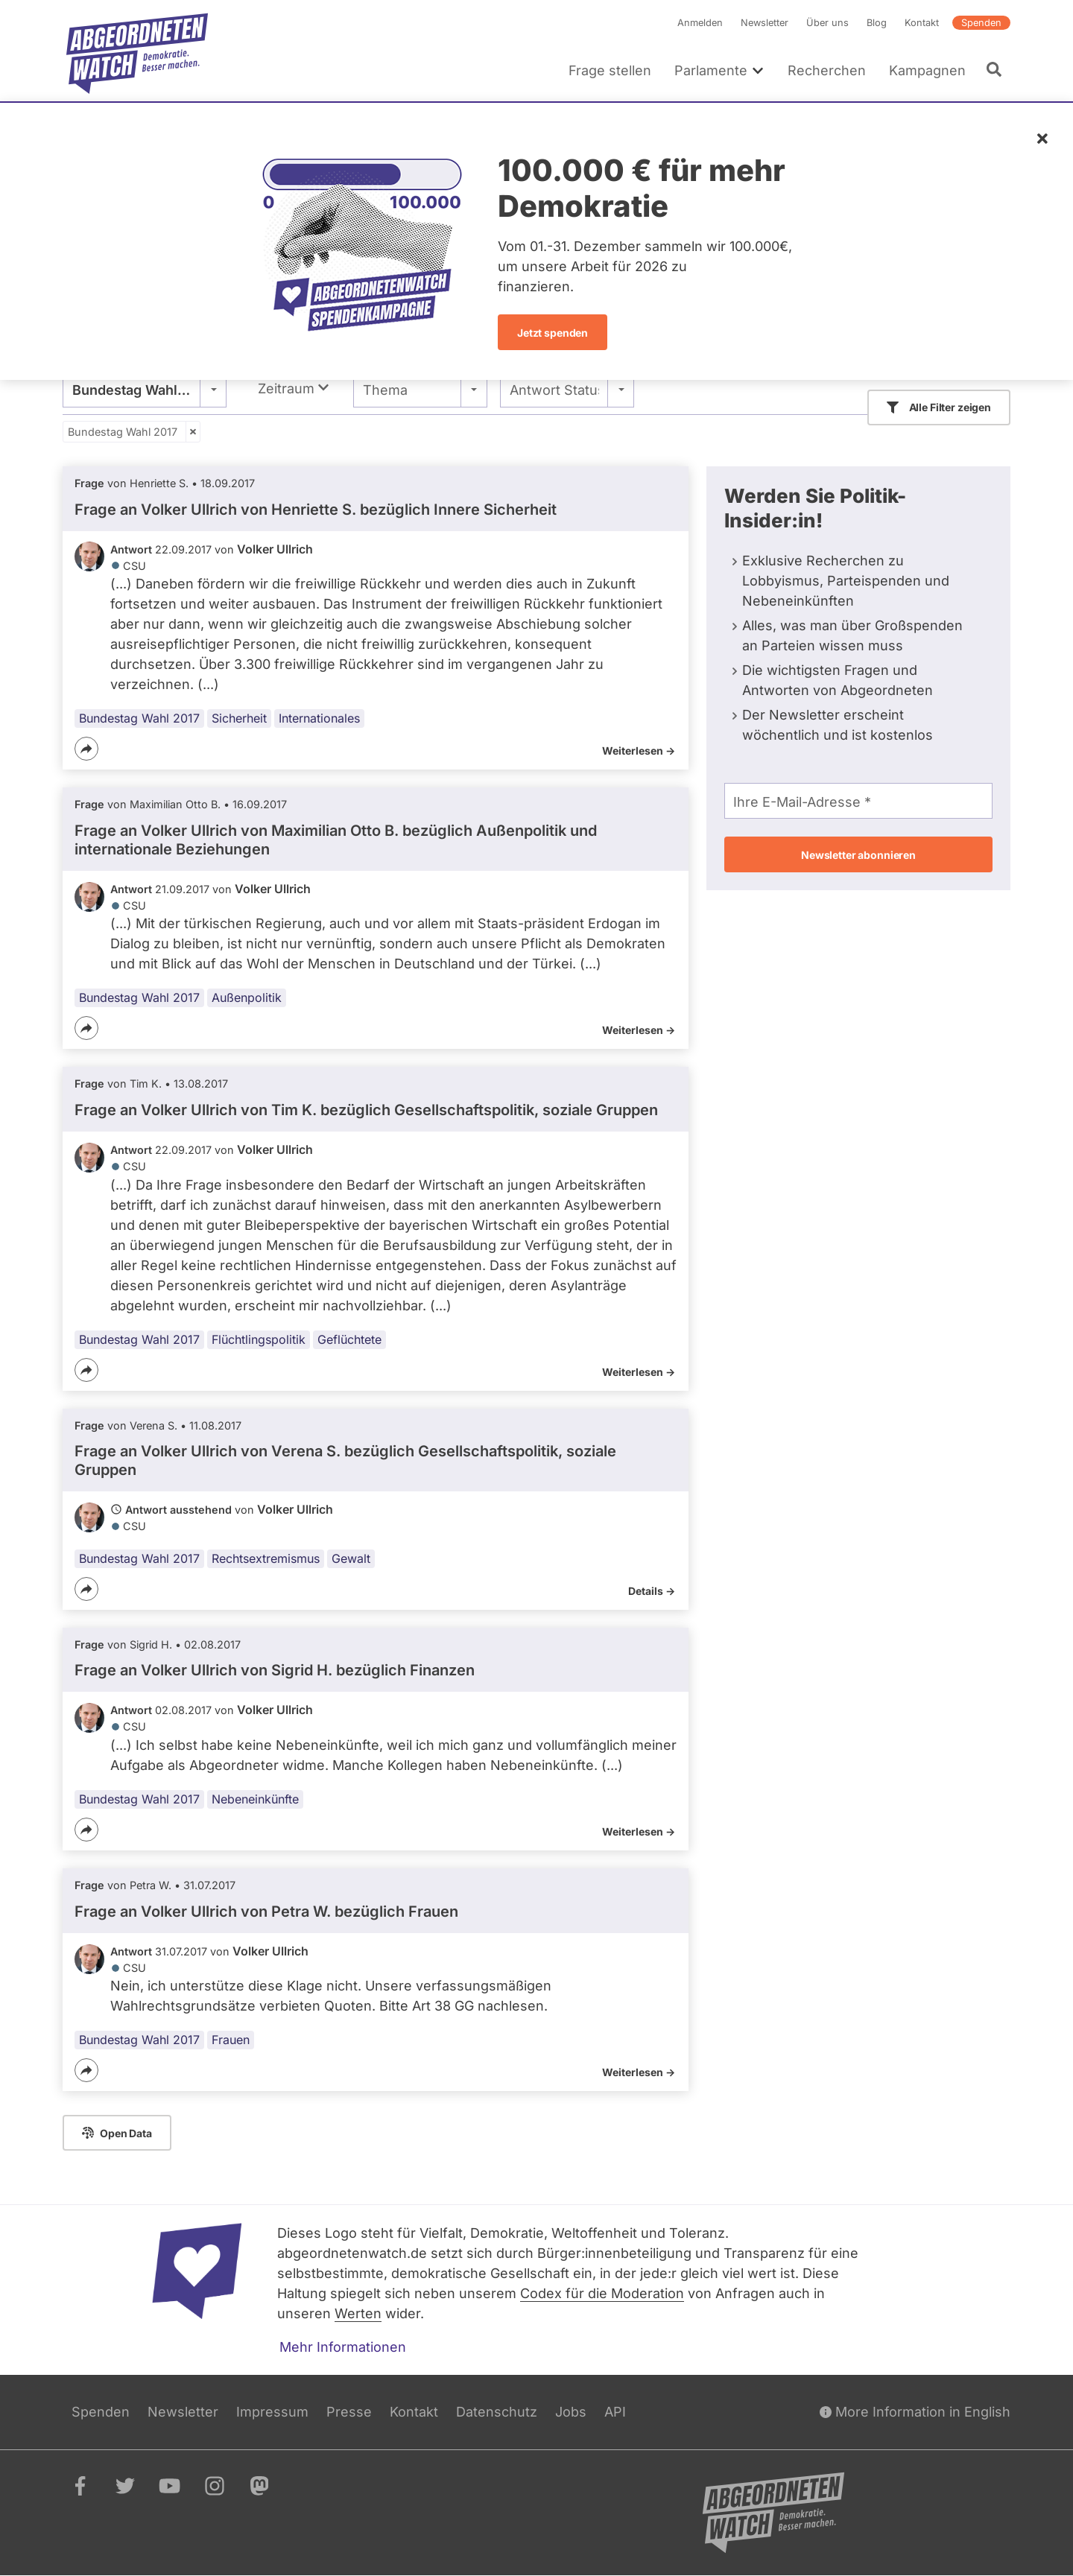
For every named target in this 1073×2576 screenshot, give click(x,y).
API (615, 2412)
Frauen (231, 2039)
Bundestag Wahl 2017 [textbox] (142, 390)
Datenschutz (496, 2412)
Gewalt (351, 1558)
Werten (358, 2313)
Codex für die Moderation (602, 2293)
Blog (877, 22)
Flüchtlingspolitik (259, 1339)
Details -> (651, 1590)
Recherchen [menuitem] (827, 70)
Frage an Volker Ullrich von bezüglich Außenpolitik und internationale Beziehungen (336, 840)
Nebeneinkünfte (255, 1799)
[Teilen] (86, 749)
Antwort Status (554, 390)
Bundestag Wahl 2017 (122, 431)
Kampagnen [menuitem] (927, 70)
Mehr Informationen (342, 2347)
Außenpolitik (247, 998)
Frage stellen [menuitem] (610, 70)
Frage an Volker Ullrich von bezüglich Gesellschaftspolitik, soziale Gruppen (366, 1110)
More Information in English (915, 2412)
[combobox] (145, 389)
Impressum (272, 2412)
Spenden (981, 22)
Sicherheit (239, 718)
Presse (349, 2412)
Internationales (319, 718)
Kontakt (922, 22)
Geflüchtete (349, 1339)
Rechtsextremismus (266, 1558)
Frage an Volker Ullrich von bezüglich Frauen (266, 1911)
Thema (385, 390)
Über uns (827, 22)
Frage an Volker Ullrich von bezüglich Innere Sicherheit (316, 509)
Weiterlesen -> (638, 750)
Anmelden (700, 22)
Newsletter (764, 22)
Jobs (570, 2412)
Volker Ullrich (275, 549)
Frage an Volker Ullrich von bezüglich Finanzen (275, 1671)
